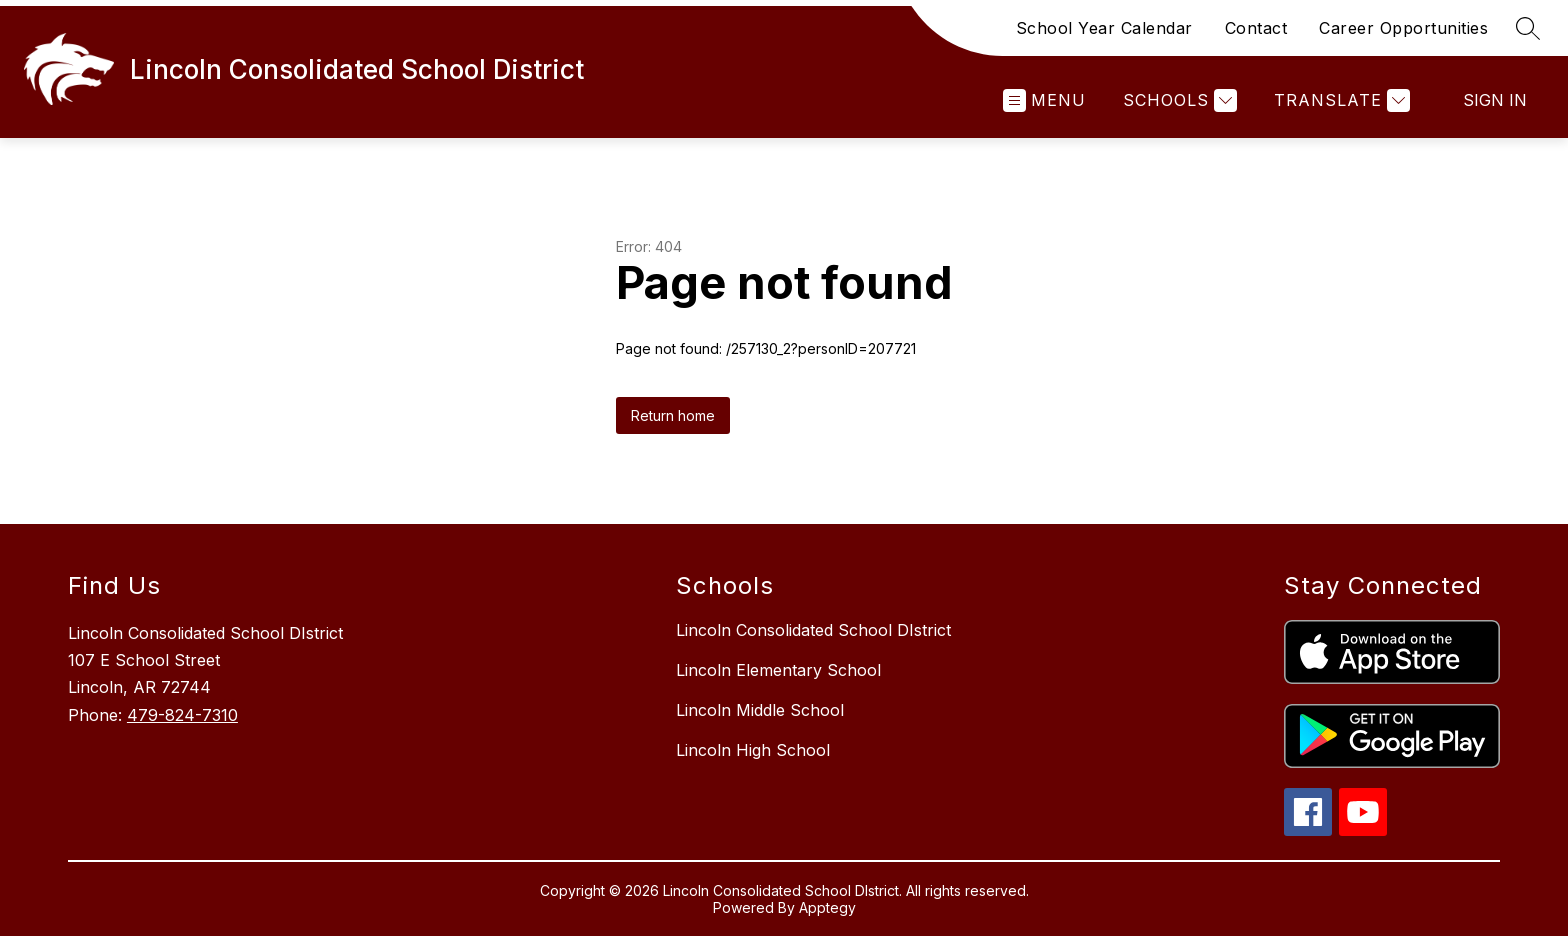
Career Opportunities (1403, 28)
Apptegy (827, 907)
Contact (1256, 28)
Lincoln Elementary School (778, 670)
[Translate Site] (1339, 100)
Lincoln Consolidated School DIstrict (813, 630)
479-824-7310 (182, 715)
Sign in (1495, 100)
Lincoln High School (753, 750)
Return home (673, 415)
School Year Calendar (1104, 28)
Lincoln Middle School (760, 710)
